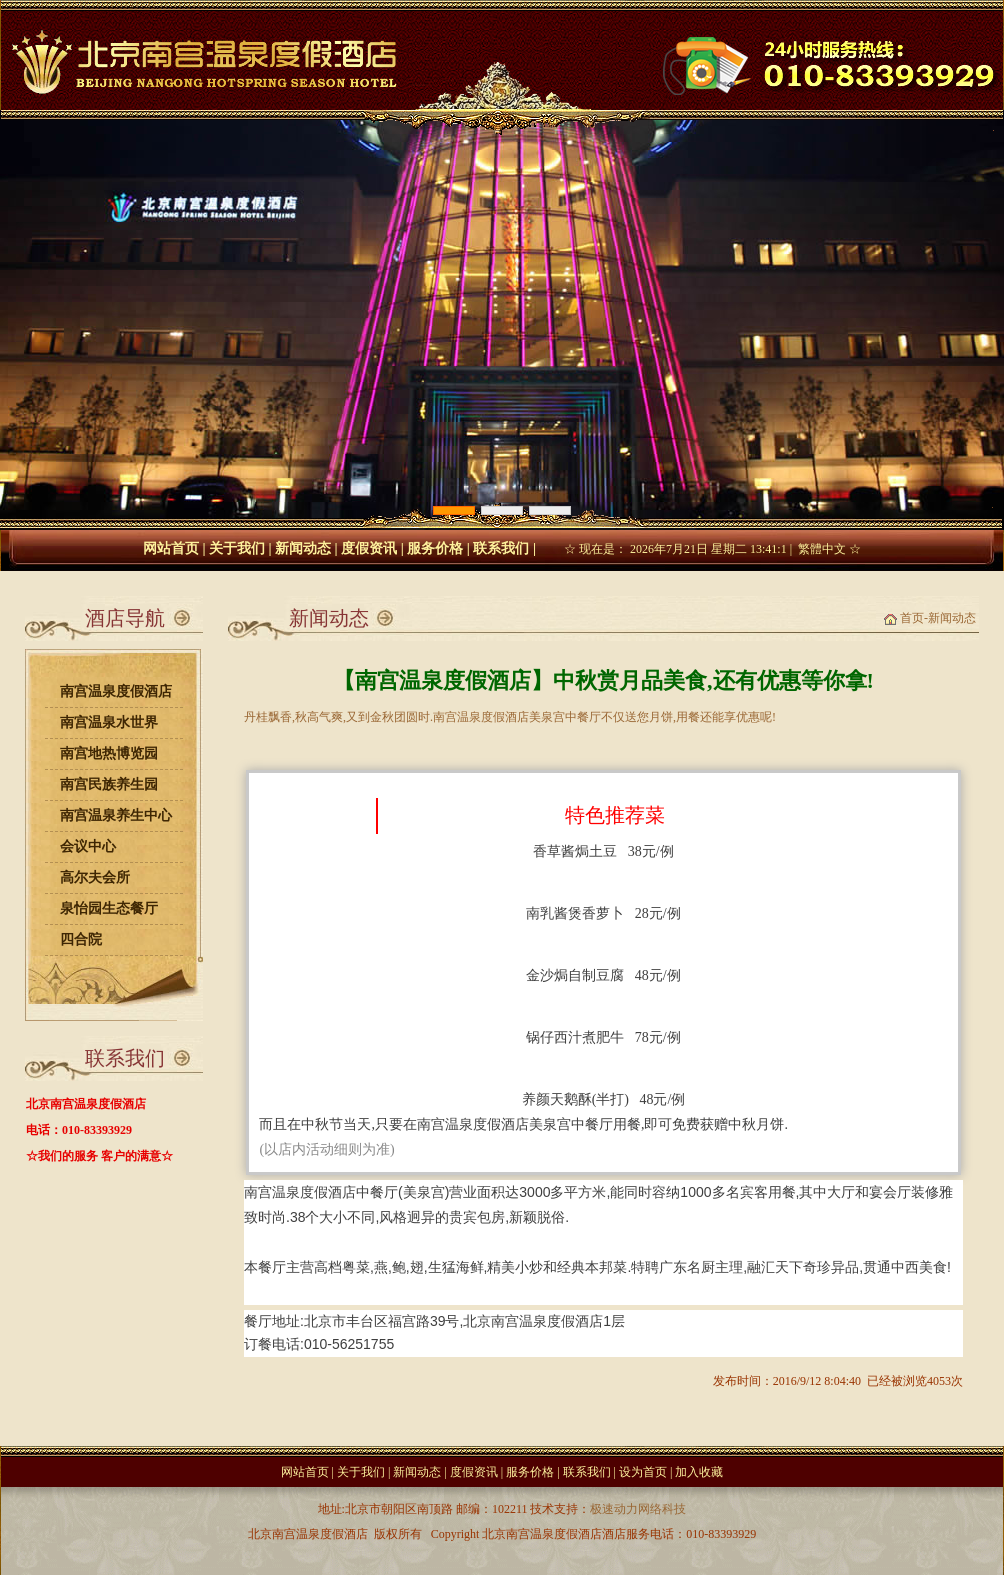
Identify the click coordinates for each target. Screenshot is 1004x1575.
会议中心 (88, 846)
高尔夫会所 (95, 877)
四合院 (81, 939)
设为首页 (643, 1472)
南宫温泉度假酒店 (116, 691)
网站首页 (171, 548)
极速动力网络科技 (638, 1509)
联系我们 (501, 548)
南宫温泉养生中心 (116, 815)
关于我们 (237, 548)
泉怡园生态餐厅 (109, 908)
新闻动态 (303, 548)
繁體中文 (822, 549)
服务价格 (435, 548)
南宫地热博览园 (109, 753)
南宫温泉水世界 (109, 722)
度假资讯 (369, 548)
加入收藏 (699, 1472)
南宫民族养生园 (109, 784)
